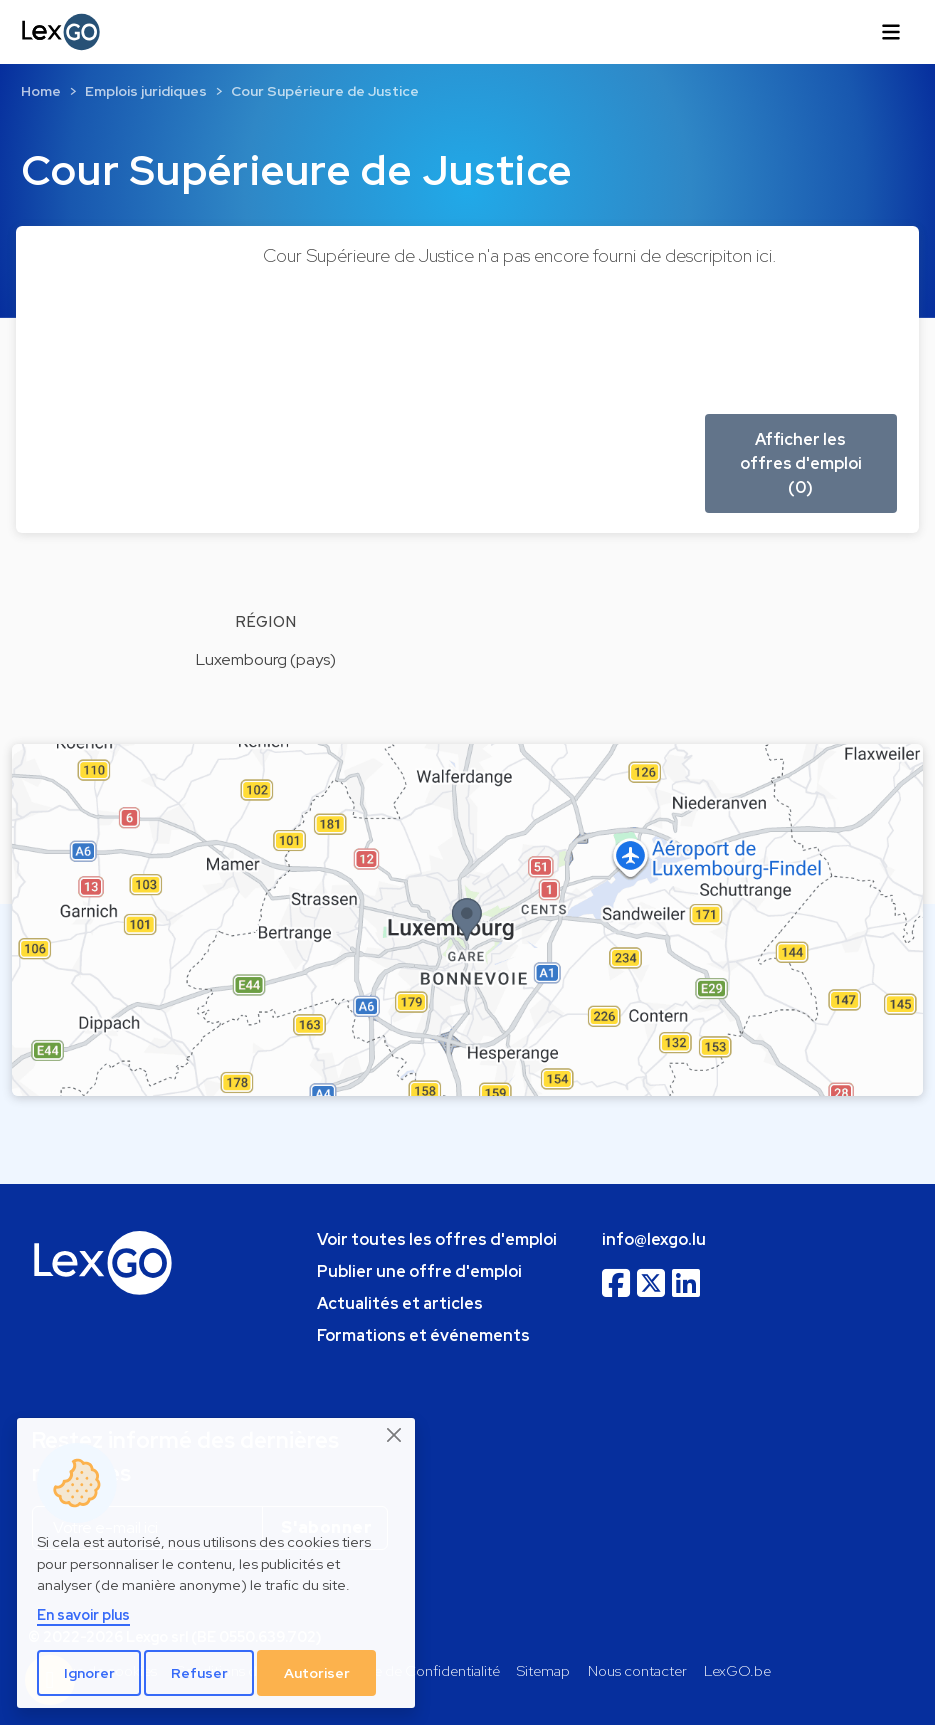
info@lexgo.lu (654, 1239)
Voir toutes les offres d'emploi (437, 1239)
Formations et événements (423, 1335)
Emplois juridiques (146, 91)
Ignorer (89, 1673)
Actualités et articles (400, 1303)
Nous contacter (637, 1670)
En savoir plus (83, 1614)
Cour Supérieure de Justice (325, 91)
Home (41, 91)
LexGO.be (737, 1670)
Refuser (199, 1673)
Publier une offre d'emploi (419, 1271)
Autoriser (317, 1673)
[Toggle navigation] (891, 32)
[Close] (395, 1435)
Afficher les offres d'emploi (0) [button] (801, 463)
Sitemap (543, 1670)
